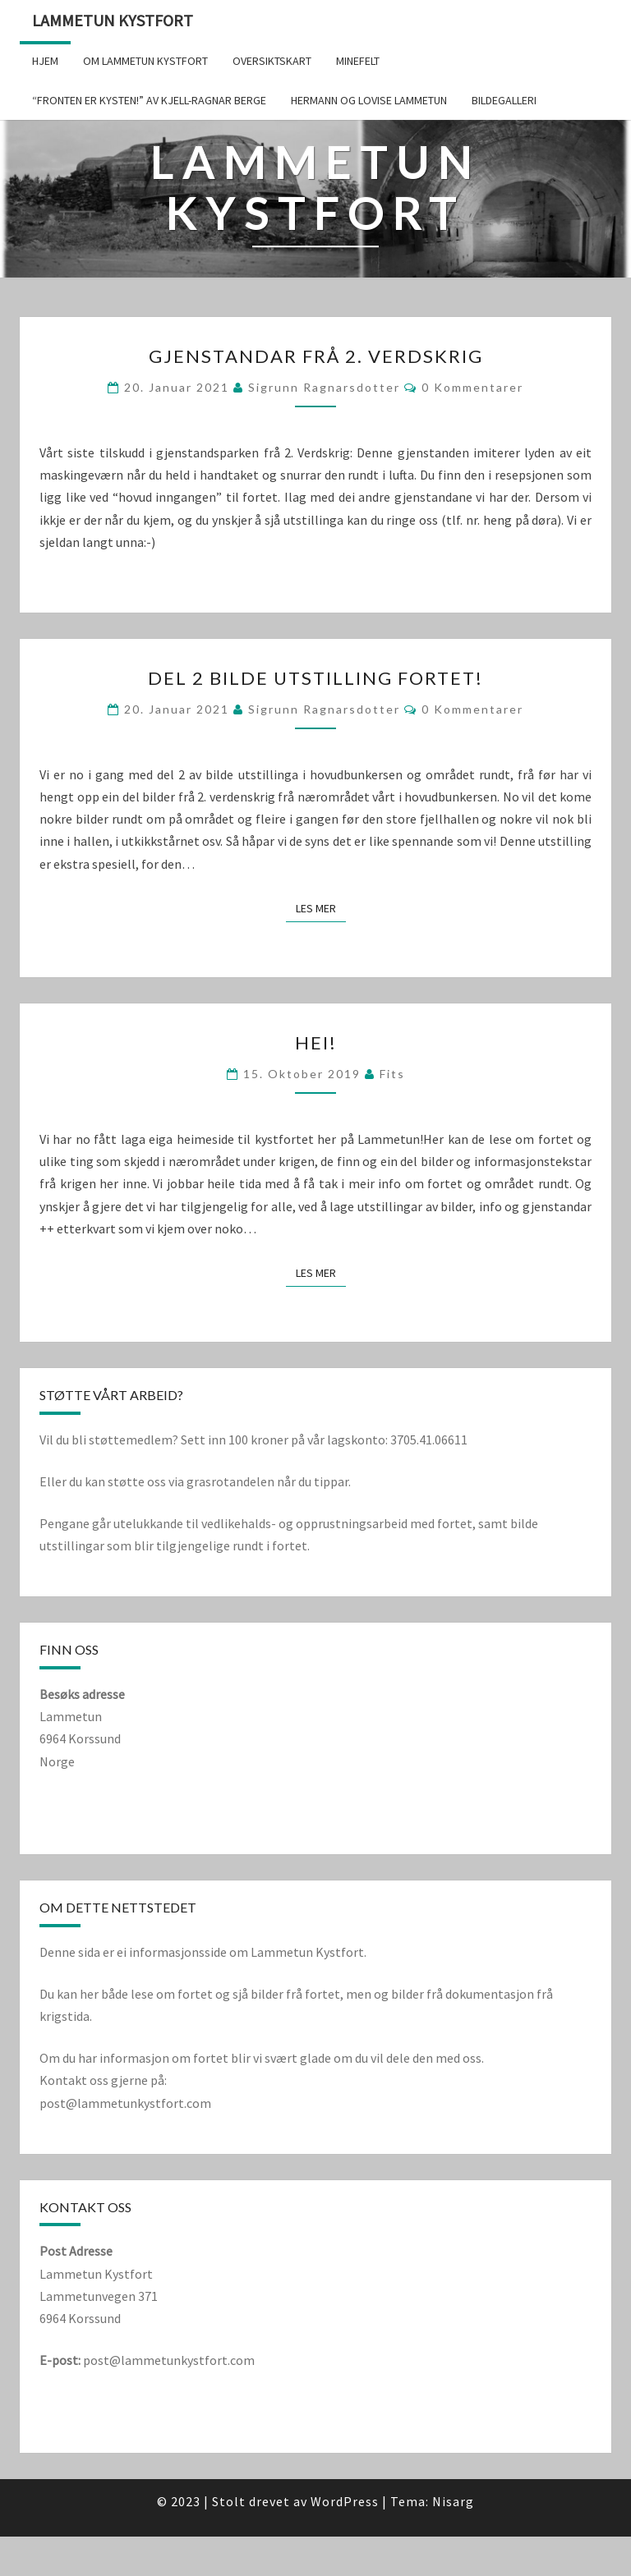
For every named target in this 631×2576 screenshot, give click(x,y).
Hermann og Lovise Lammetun (369, 100)
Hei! (316, 1042)
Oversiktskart (272, 60)
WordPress (345, 2501)
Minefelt (358, 60)
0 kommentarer (472, 387)
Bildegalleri (504, 100)
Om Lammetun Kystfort (145, 60)
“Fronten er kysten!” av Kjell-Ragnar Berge (149, 100)
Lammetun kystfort (112, 20)
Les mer (321, 908)
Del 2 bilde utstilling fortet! (315, 678)
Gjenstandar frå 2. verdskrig (316, 356)
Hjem (45, 60)
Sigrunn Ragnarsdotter (324, 387)
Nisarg (453, 2501)
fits (392, 1074)
